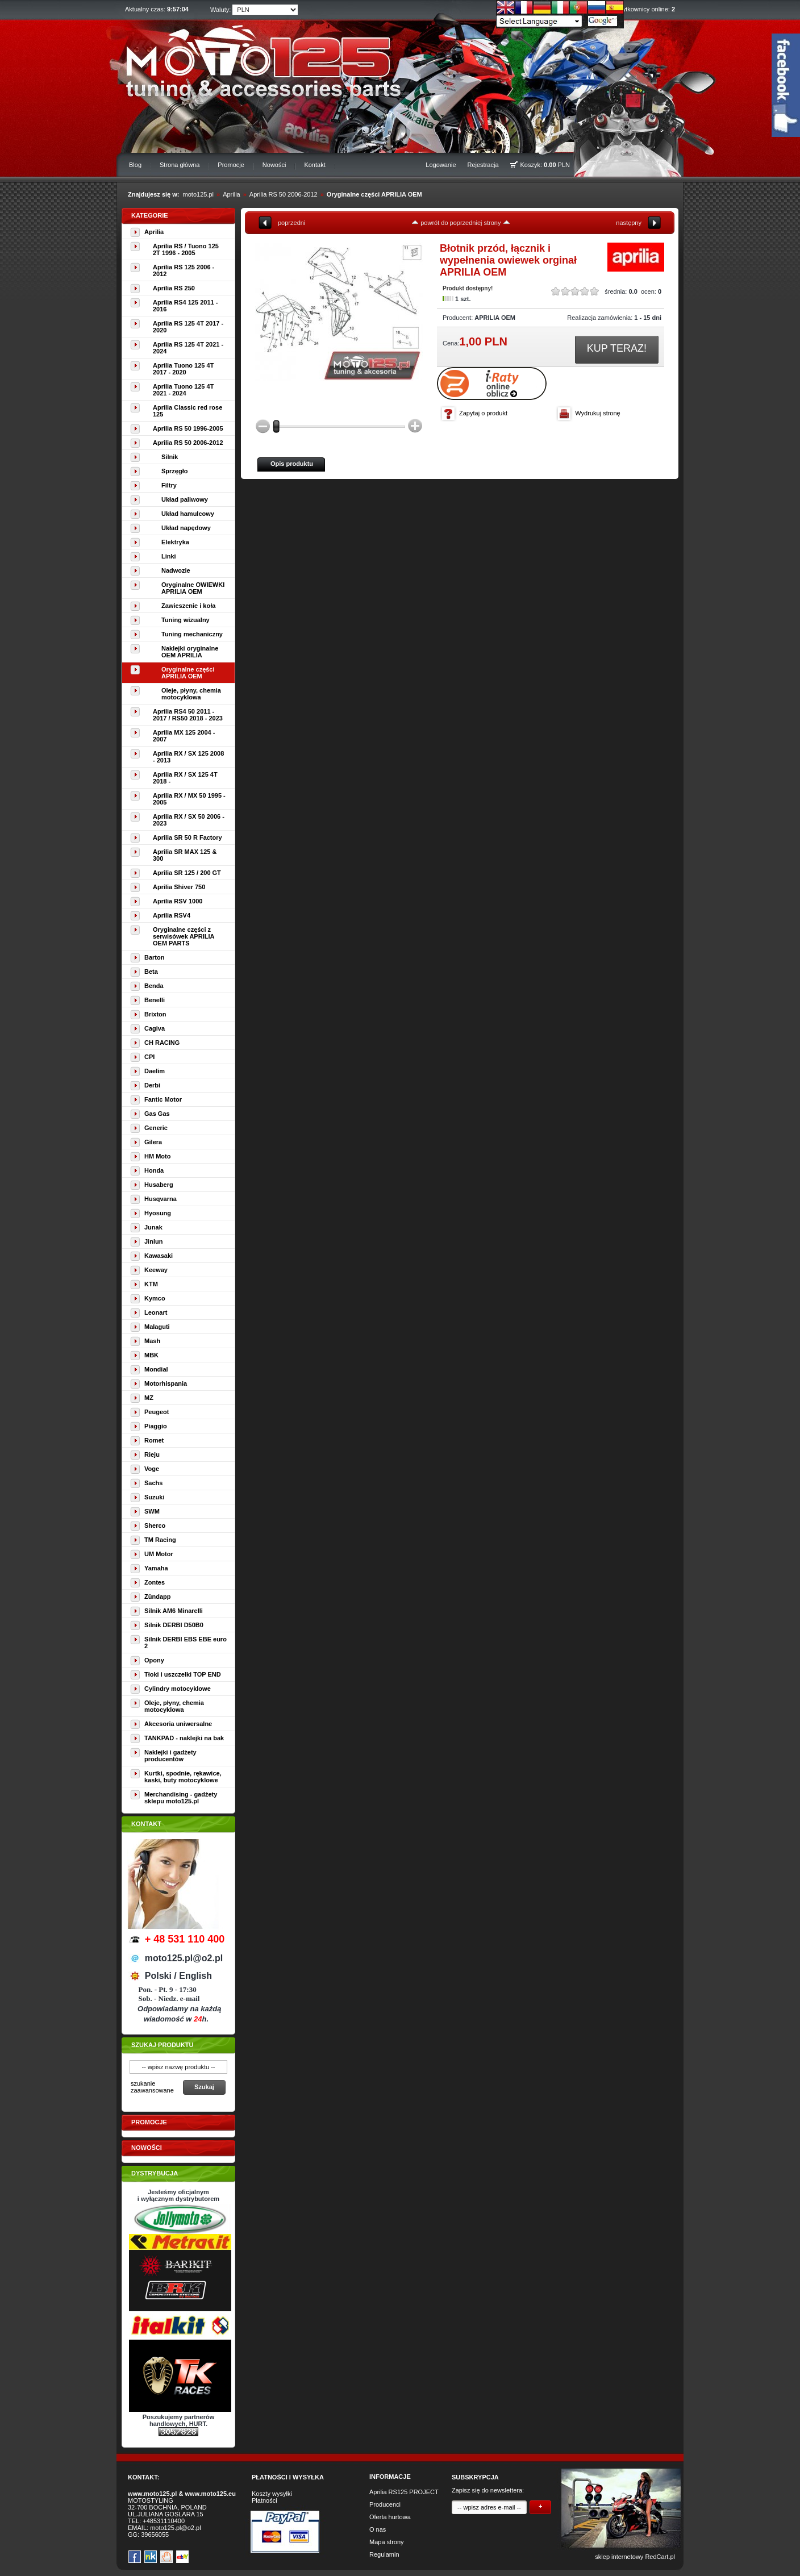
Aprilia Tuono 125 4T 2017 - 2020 (183, 369)
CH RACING (162, 1042)
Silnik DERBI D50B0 (173, 1625)
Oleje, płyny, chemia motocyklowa (191, 694)
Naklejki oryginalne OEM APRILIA (189, 651)
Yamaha (156, 1568)
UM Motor (158, 1553)
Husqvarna (160, 1198)
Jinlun (153, 1241)
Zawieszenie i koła (188, 605)
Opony (154, 1660)
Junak (153, 1227)
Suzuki (154, 1497)
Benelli (154, 1000)
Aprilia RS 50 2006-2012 (283, 194)
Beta (151, 971)
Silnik (169, 456)
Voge (151, 1468)
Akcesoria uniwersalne (178, 1723)
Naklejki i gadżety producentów (170, 1755)
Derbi (152, 1085)
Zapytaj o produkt (483, 413)
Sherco (154, 1525)
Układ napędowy (186, 527)
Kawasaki (158, 1255)
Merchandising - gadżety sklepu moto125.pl (180, 1797)
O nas (377, 2529)
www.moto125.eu (210, 2493)
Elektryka (175, 542)
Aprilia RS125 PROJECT (404, 2492)
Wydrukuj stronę (597, 413)
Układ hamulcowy (187, 513)
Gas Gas (157, 1113)
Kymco (154, 1298)
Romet (154, 1440)
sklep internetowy (619, 2556)
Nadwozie (175, 570)
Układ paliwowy (184, 499)
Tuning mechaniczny (192, 634)
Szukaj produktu (162, 2044)
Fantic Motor (163, 1099)
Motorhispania (165, 1383)
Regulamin (384, 2554)
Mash (152, 1340)
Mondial (156, 1369)
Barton (154, 957)
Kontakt (314, 164)
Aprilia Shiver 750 (179, 886)
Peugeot (156, 1411)
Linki (168, 556)
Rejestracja (483, 164)
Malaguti (157, 1326)
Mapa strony (386, 2542)
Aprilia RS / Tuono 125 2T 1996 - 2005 (186, 249)
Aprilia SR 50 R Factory (187, 837)
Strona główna (179, 164)
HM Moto (157, 1156)
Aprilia (231, 194)
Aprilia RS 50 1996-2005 (188, 428)
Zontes (154, 1582)
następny (628, 222)
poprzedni (291, 222)
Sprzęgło (174, 471)
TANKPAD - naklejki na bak (184, 1738)
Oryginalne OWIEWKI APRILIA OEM (192, 588)
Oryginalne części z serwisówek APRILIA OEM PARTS (183, 936)
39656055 (155, 2534)
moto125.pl (198, 194)
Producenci (385, 2504)
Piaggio (155, 1426)
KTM (151, 1284)
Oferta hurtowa (390, 2517)
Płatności (264, 2500)
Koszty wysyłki (272, 2493)
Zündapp (157, 1596)
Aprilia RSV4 (171, 915)
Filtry (169, 485)
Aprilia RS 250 (174, 288)
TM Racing (160, 1539)
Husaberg (158, 1184)
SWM (152, 1511)
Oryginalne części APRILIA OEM (374, 194)
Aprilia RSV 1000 (177, 901)
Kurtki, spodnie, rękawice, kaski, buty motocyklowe (183, 1776)
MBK (151, 1355)
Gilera (153, 1142)
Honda (154, 1170)
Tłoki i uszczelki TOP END (182, 1674)
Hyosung (157, 1213)
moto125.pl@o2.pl (175, 2527)
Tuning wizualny (185, 619)
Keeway (156, 1269)
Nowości (274, 164)
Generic (156, 1127)
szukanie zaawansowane (152, 2087)
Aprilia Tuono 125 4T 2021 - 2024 (183, 390)
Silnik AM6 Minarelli (173, 1610)
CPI (149, 1056)
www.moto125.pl (152, 2493)
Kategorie (149, 215)
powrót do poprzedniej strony (460, 222)
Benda (154, 985)
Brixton (155, 1014)
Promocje (231, 164)
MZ (148, 1397)
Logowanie (441, 164)
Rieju (152, 1454)
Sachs (153, 1482)
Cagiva (154, 1028)
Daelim (154, 1071)
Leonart (155, 1312)
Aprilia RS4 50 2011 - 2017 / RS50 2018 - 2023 (188, 715)
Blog (135, 164)
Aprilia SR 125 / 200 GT (187, 872)
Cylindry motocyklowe (177, 1688)
